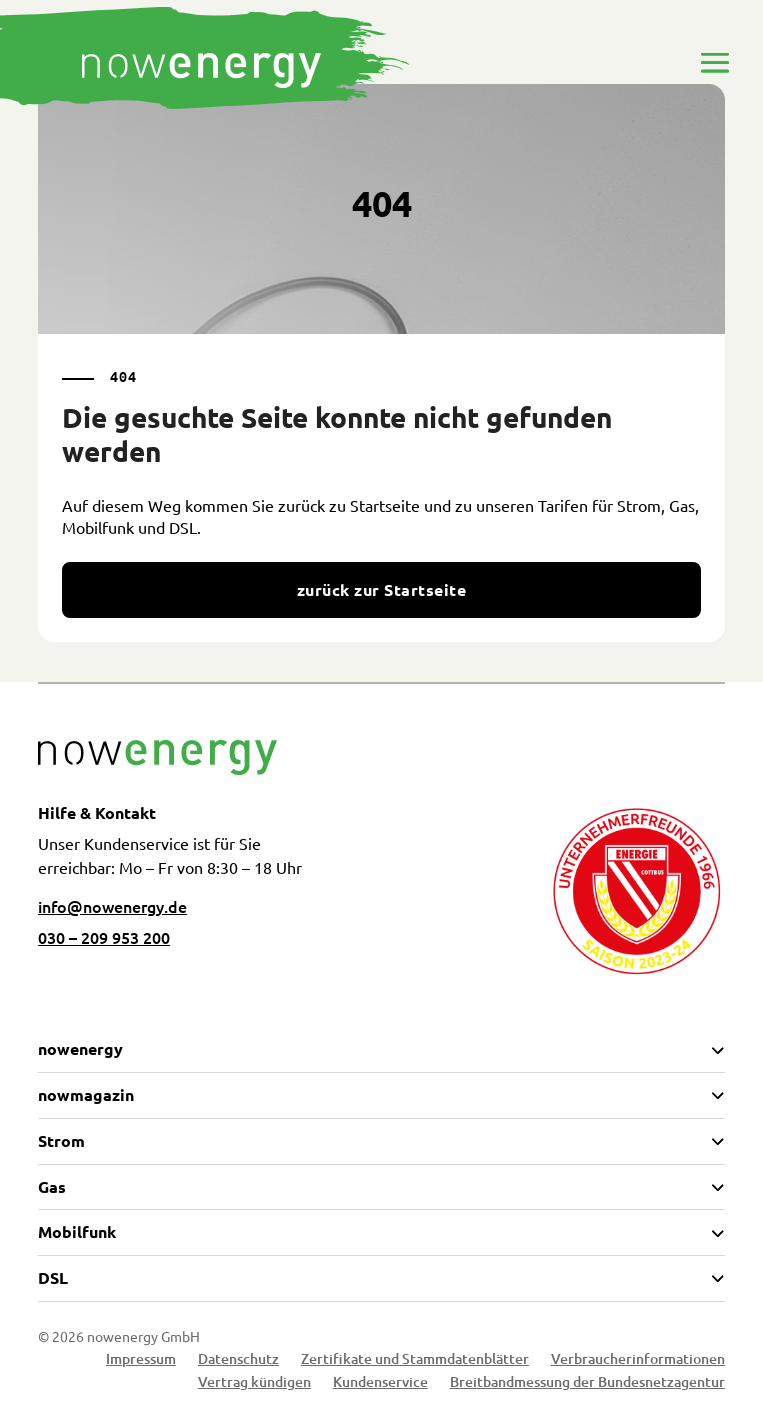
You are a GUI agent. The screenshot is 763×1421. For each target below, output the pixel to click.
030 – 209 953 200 (104, 937)
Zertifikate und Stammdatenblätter (415, 1361)
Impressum (141, 1361)
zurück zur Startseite (381, 589)
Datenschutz (238, 1361)
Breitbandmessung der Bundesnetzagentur (587, 1384)
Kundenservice (380, 1384)
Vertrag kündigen (254, 1384)
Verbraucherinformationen (638, 1361)
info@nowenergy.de (112, 906)
